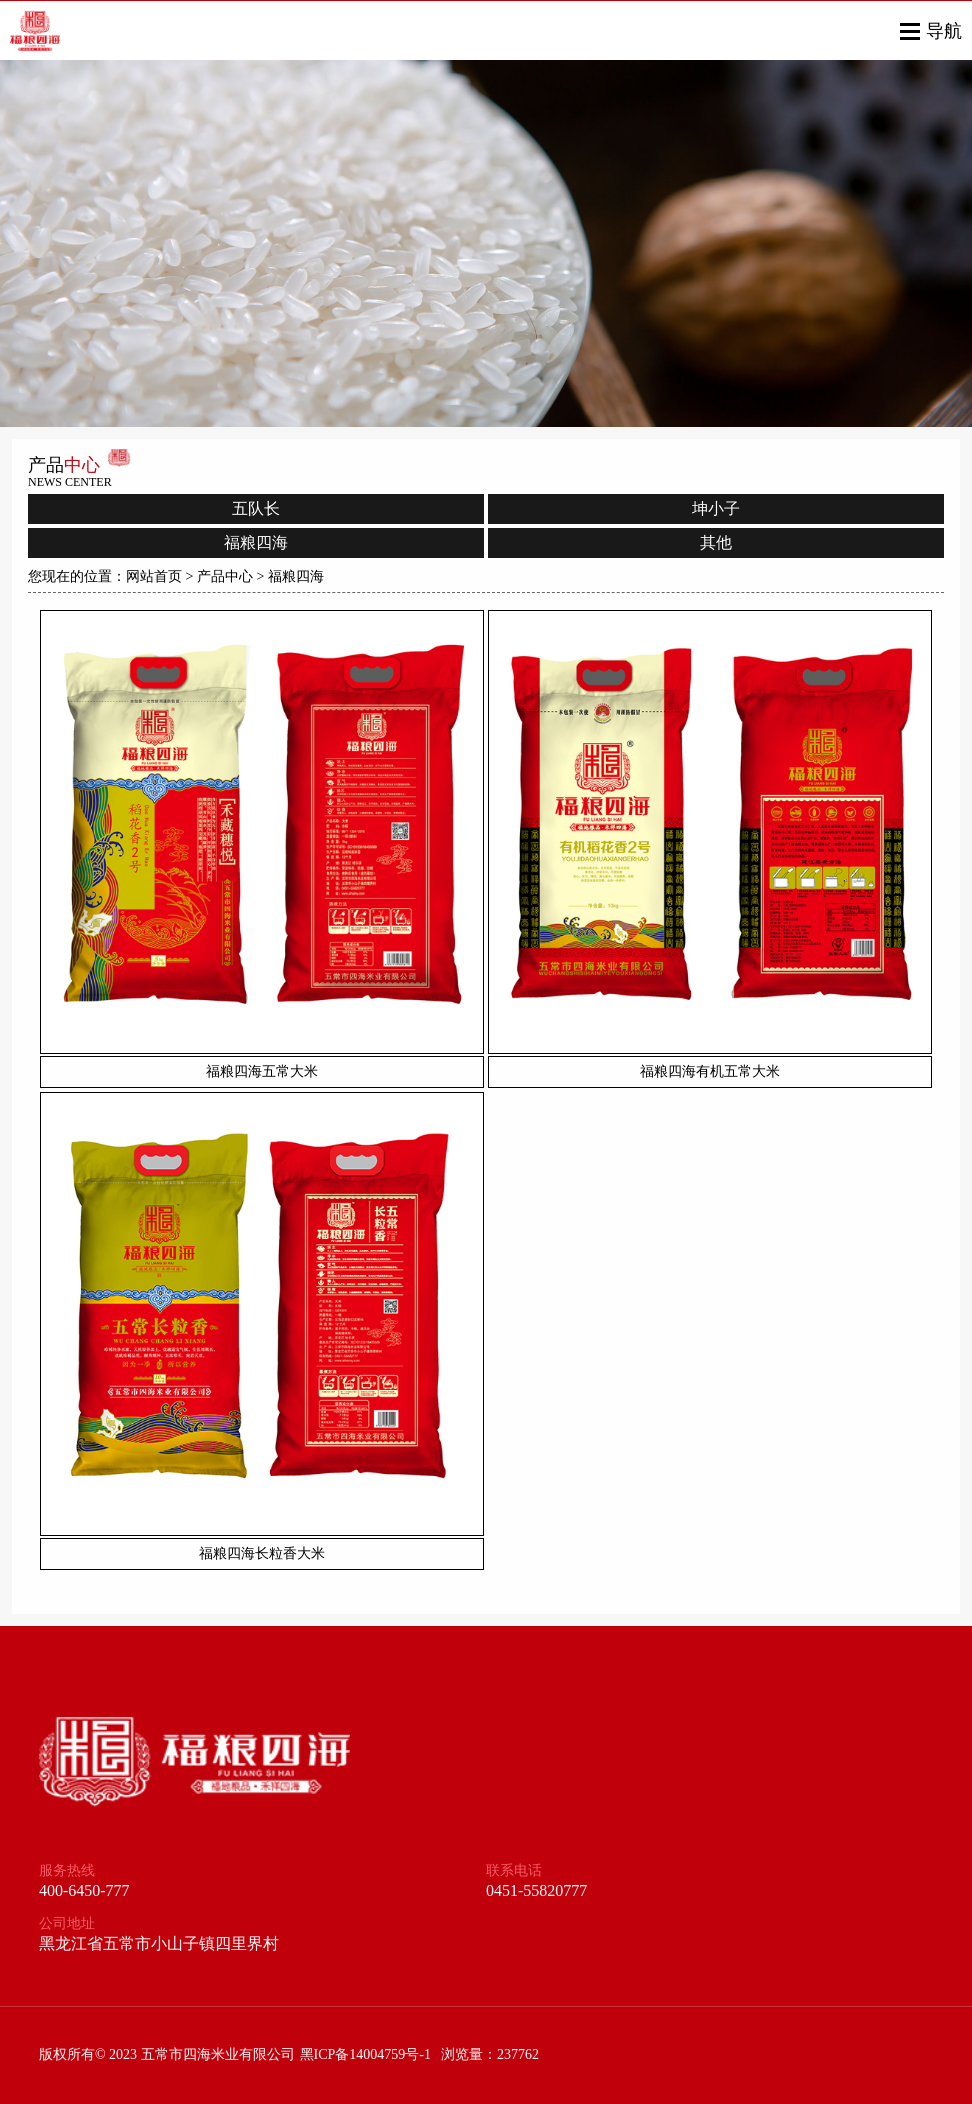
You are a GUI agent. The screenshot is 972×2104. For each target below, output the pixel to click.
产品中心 (225, 576)
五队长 (256, 508)
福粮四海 (256, 542)
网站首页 (154, 576)
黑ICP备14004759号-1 (365, 2054)
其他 (716, 542)
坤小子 (716, 508)
